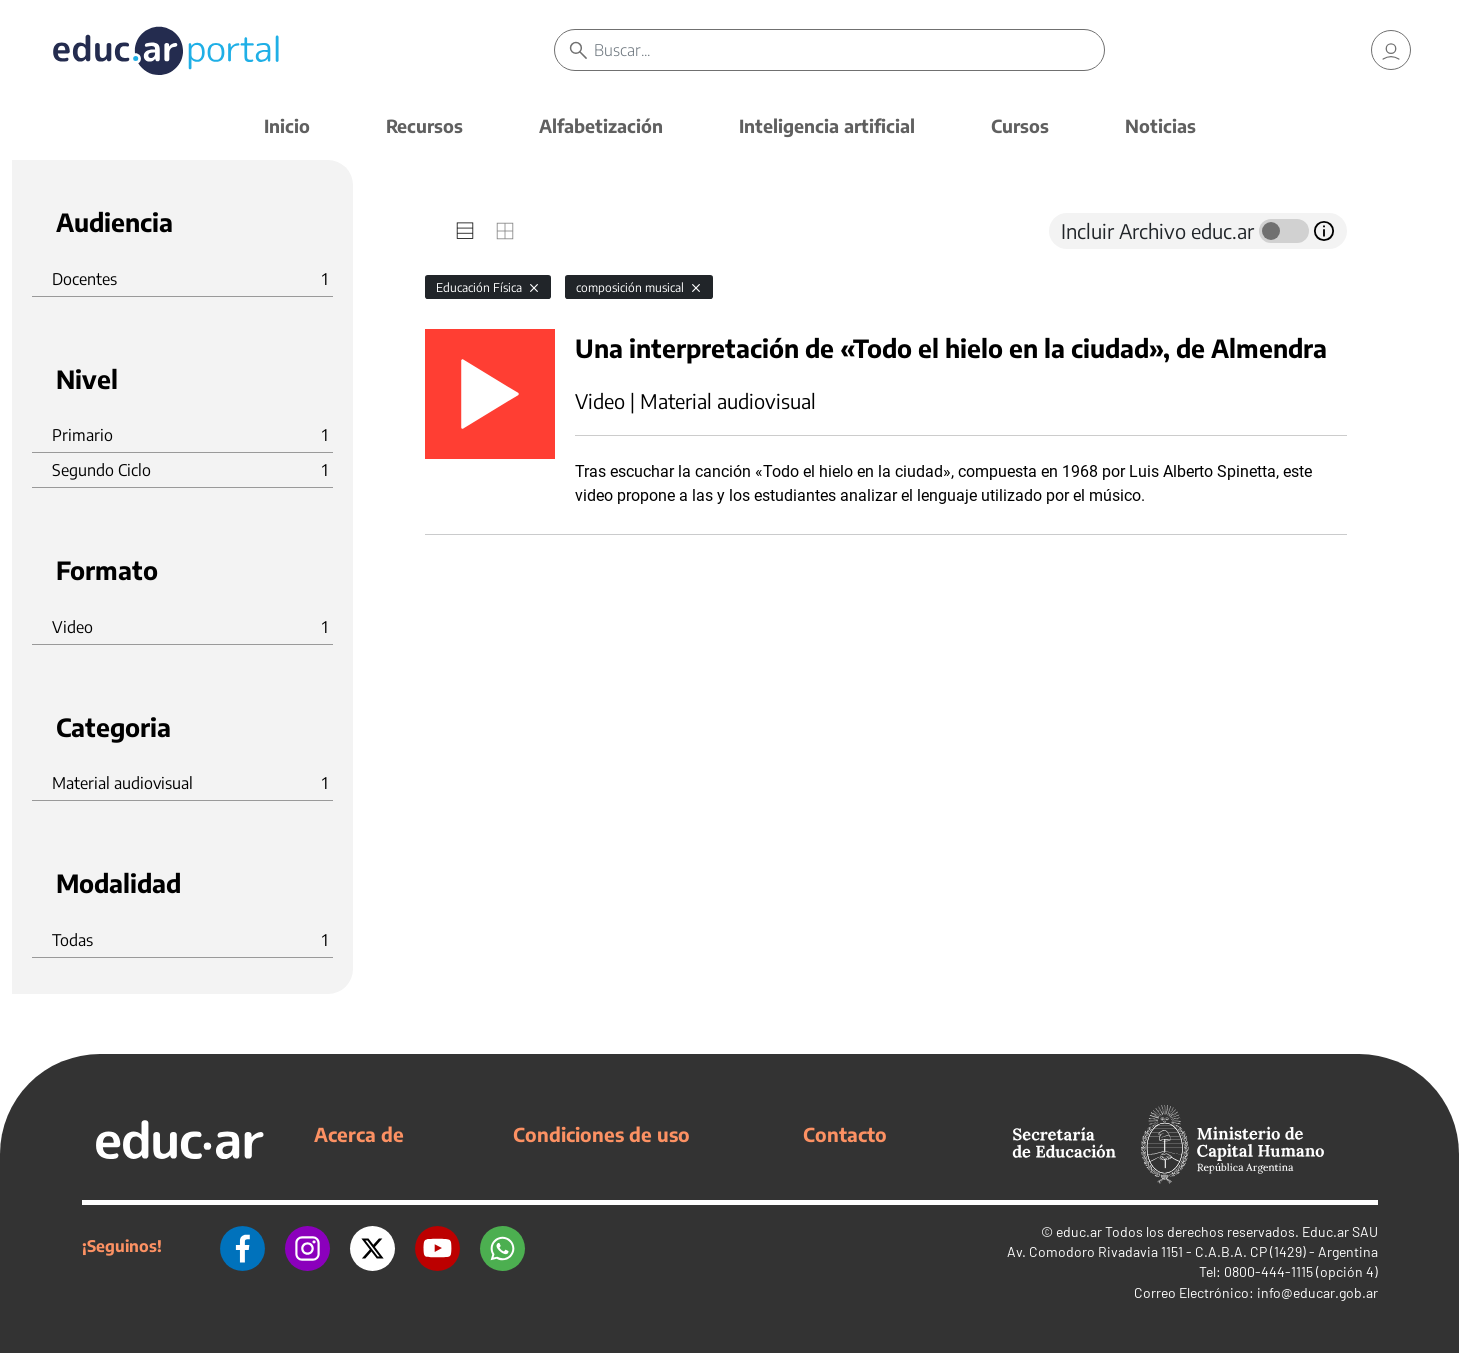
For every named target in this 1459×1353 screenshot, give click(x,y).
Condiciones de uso (601, 1134)
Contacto (845, 1134)
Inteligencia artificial (827, 125)
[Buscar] (849, 50)
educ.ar (1079, 1231)
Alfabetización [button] (601, 125)
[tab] (465, 231)
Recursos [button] (424, 125)
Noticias (1160, 125)
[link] (1391, 50)
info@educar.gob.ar (1317, 1292)
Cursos (1020, 125)
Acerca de (359, 1134)
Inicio (287, 125)
